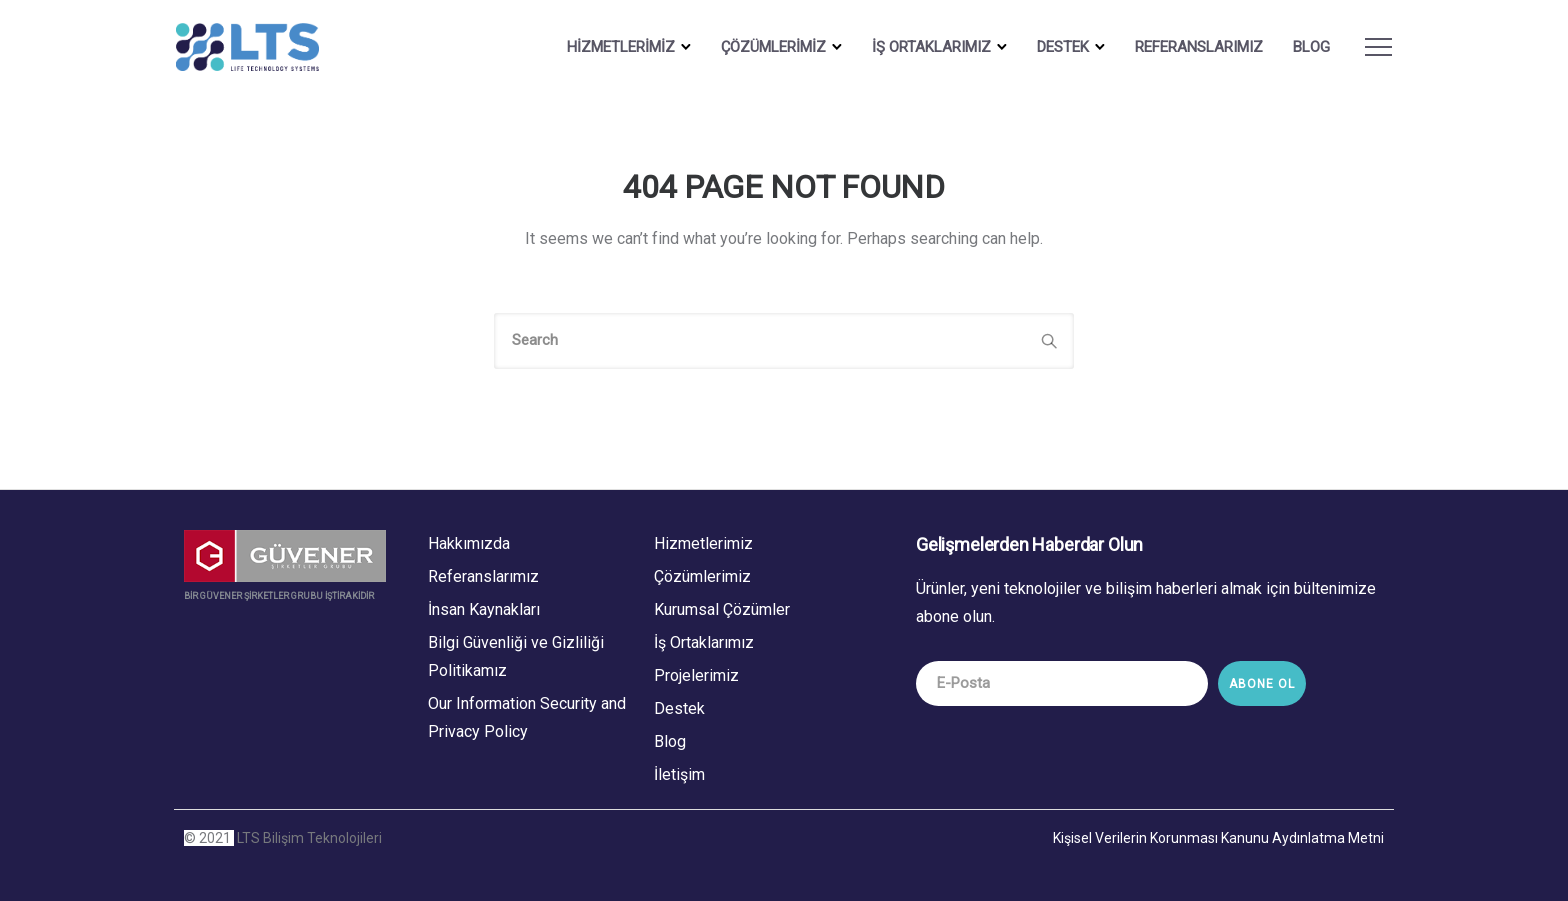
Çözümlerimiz (702, 575)
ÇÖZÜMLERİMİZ (765, 47)
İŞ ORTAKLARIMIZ (923, 47)
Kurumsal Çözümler (722, 608)
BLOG (1303, 47)
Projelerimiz (696, 674)
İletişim (679, 773)
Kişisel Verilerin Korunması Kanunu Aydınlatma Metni (1218, 837)
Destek (679, 707)
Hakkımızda (469, 542)
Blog (670, 740)
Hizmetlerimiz (703, 542)
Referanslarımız (1191, 47)
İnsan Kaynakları (484, 608)
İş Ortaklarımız (704, 641)
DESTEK (1055, 47)
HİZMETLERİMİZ (613, 47)
